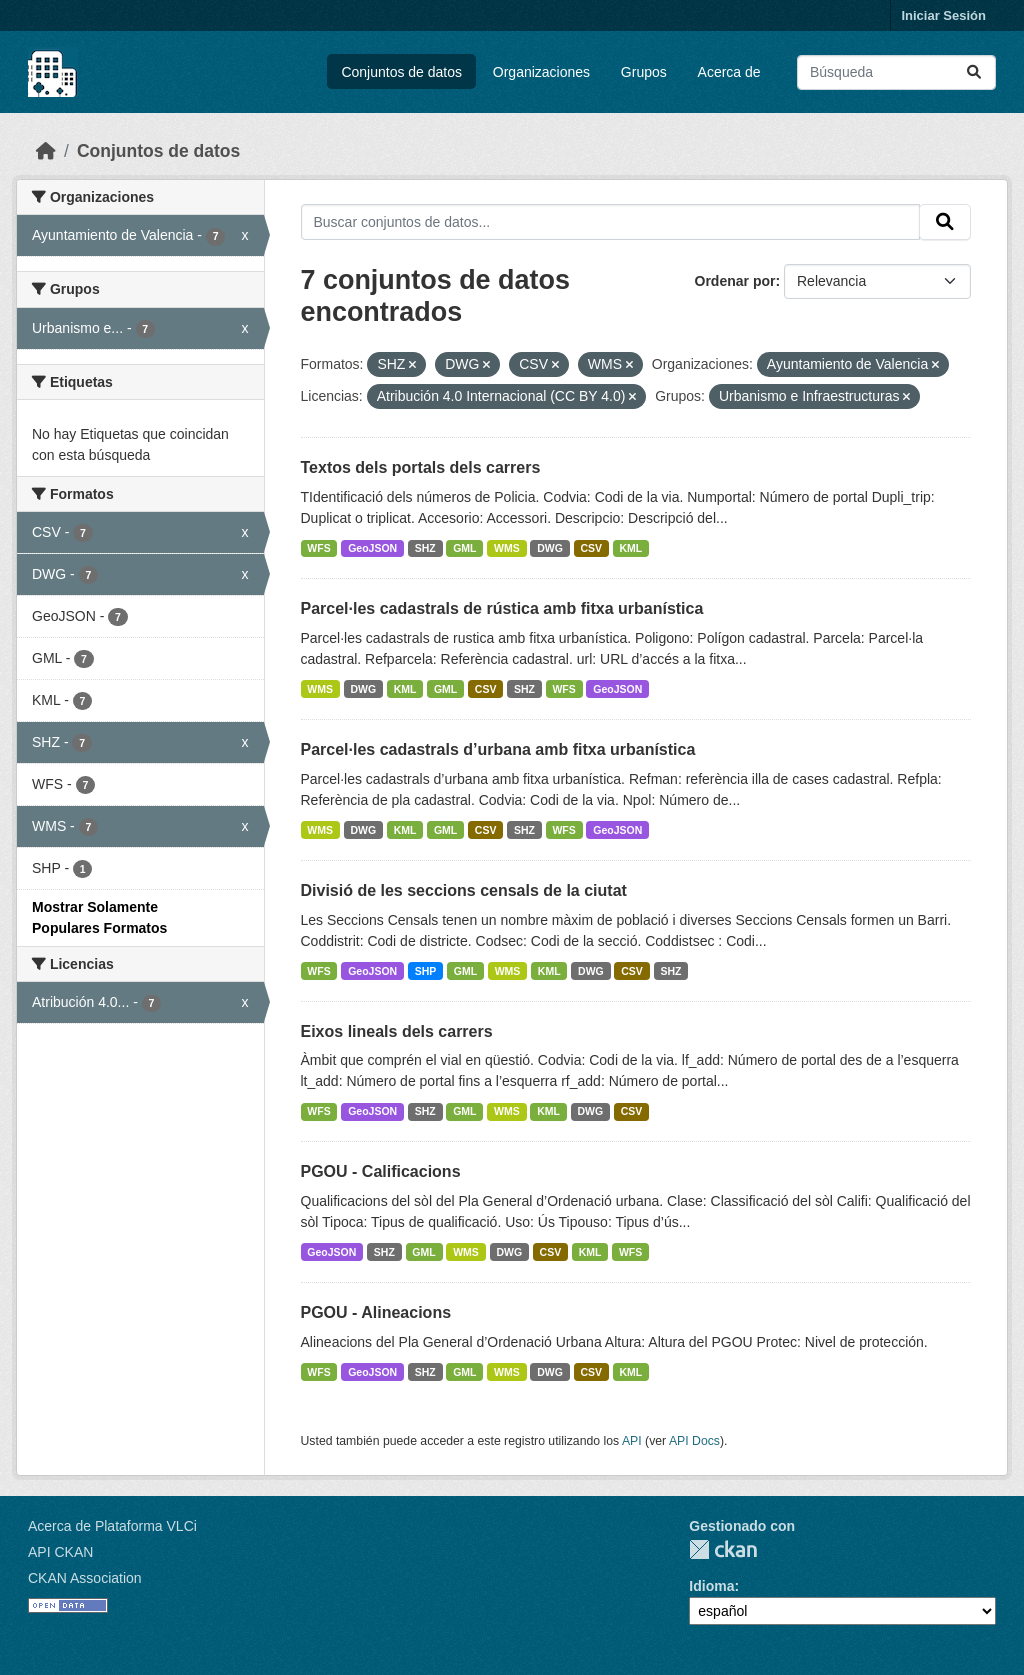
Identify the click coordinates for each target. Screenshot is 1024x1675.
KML (631, 548)
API (632, 1441)
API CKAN (60, 1552)
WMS (507, 548)
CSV (591, 548)
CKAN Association (85, 1578)
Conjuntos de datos (401, 72)
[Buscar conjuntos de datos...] (896, 72)
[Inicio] (46, 151)
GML (464, 548)
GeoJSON (372, 548)
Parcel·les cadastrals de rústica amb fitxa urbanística (502, 608)
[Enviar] (974, 72)
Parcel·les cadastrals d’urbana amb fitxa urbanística (498, 749)
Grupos (644, 72)
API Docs (694, 1441)
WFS (318, 548)
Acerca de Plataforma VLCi (112, 1526)
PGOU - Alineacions (376, 1312)
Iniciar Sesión (943, 15)
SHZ (425, 548)
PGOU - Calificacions (381, 1171)
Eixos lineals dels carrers (397, 1031)
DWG (550, 548)
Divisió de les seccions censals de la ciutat (464, 890)
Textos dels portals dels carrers (421, 467)
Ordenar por (735, 281)
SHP (426, 971)
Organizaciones (541, 72)
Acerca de (729, 72)
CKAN (723, 1549)
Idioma (711, 1586)
